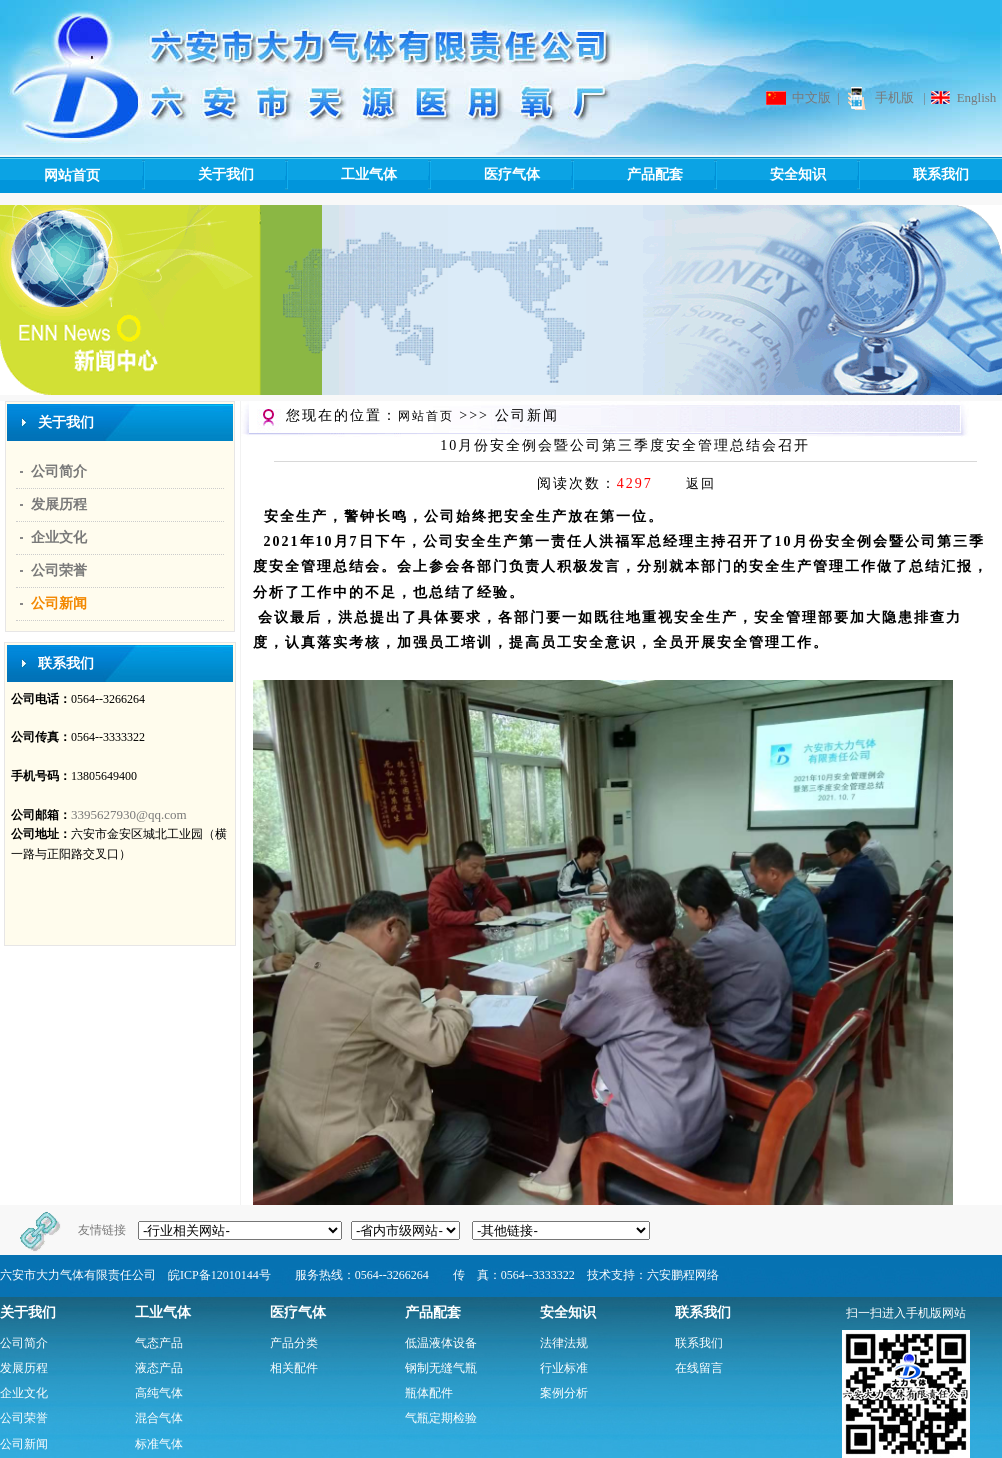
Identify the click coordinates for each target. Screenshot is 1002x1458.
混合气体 (159, 1418)
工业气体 (340, 175)
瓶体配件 (429, 1393)
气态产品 (159, 1343)
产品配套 (626, 175)
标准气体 (159, 1444)
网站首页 (72, 175)
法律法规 (564, 1343)
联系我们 (912, 175)
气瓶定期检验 (441, 1418)
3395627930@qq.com (129, 814)
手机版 (894, 97)
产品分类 (294, 1343)
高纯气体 (159, 1393)
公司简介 (59, 471)
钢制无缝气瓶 (441, 1368)
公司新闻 (59, 603)
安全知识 (769, 175)
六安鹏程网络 (683, 1275)
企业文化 (59, 537)
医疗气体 (483, 175)
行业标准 (564, 1368)
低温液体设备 (441, 1343)
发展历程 (59, 504)
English (977, 97)
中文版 (811, 97)
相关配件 (294, 1368)
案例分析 (564, 1393)
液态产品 (159, 1368)
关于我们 (197, 175)
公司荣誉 (59, 570)
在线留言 (699, 1368)
